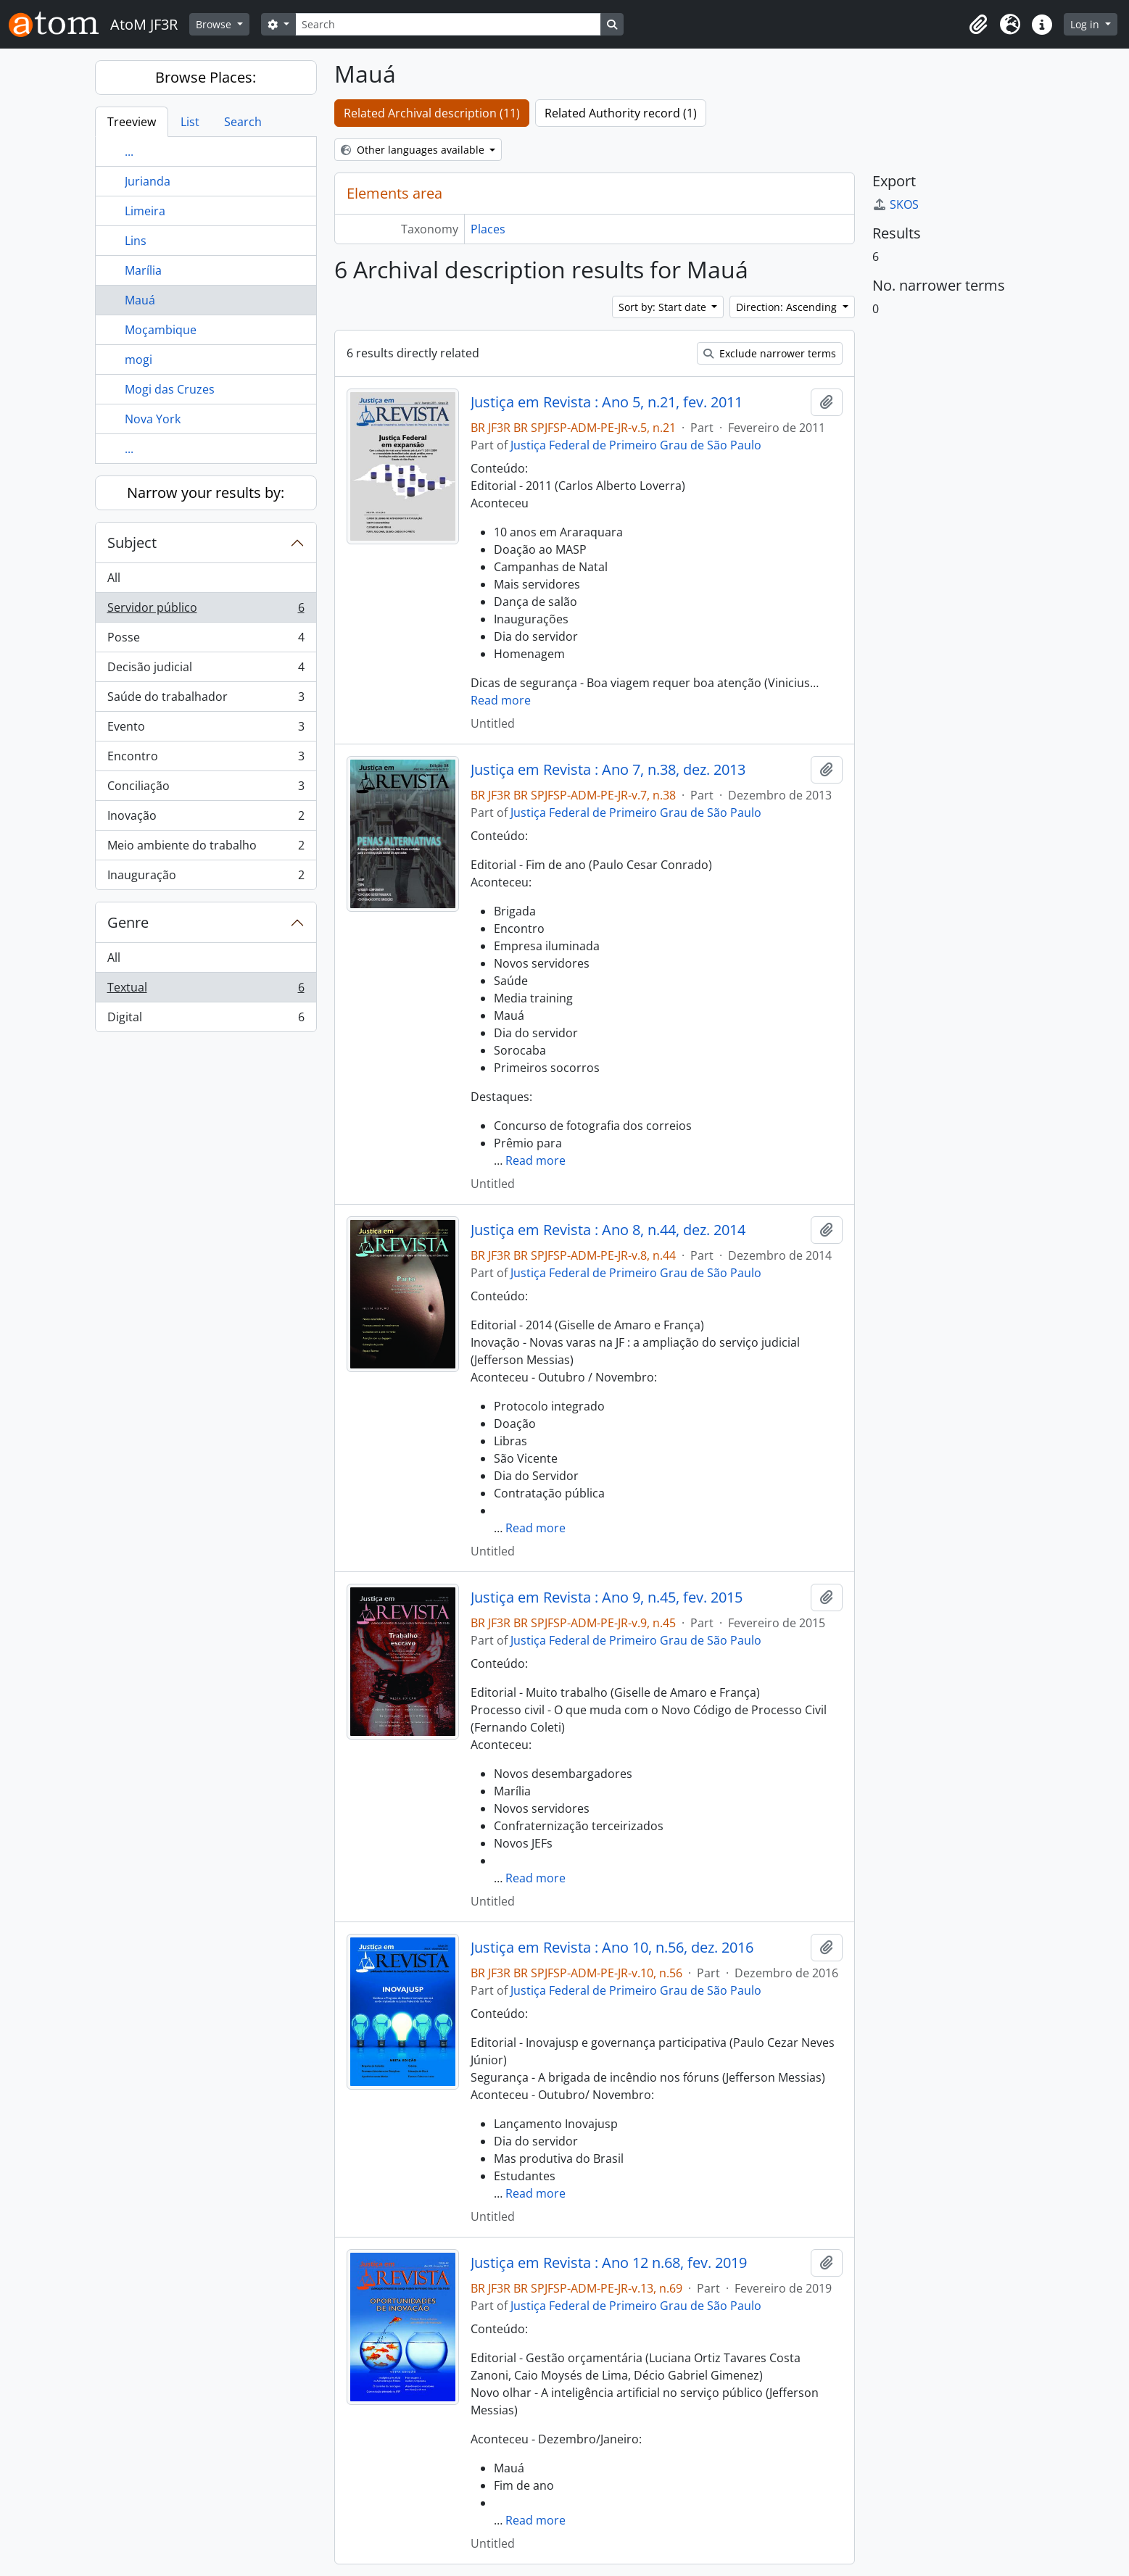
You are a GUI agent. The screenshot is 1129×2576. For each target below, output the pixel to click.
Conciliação (206, 789)
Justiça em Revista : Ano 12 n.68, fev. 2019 (609, 2263)
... (129, 151)
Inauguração (206, 877)
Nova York (153, 419)
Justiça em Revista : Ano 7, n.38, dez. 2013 (608, 769)
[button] (978, 25)
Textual (206, 990)
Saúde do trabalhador (206, 700)
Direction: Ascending (788, 307)
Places (488, 229)
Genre (128, 922)
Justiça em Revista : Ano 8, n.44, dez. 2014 (608, 1230)
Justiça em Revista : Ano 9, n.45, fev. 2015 (607, 1597)
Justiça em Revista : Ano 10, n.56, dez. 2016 (612, 1947)
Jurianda (147, 181)
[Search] (448, 24)
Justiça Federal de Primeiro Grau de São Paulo (635, 445)
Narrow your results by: (205, 492)
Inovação (206, 819)
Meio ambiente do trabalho (206, 848)
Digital (206, 1019)
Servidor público (206, 611)
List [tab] (190, 122)
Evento (206, 729)
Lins (135, 241)
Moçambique (161, 330)
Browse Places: (205, 77)
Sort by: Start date (664, 307)
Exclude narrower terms (769, 353)
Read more (501, 700)
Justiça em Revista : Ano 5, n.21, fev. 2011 (607, 402)
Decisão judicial (206, 670)
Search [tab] (243, 122)
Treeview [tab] (131, 122)
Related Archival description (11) (432, 113)
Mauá (140, 300)
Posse (206, 640)
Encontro (206, 759)
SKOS (895, 204)
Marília (143, 270)
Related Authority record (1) (621, 113)
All (113, 578)
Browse (215, 24)
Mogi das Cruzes (170, 389)
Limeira (145, 211)
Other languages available (414, 150)
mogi (138, 359)
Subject (132, 542)
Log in (1086, 24)
